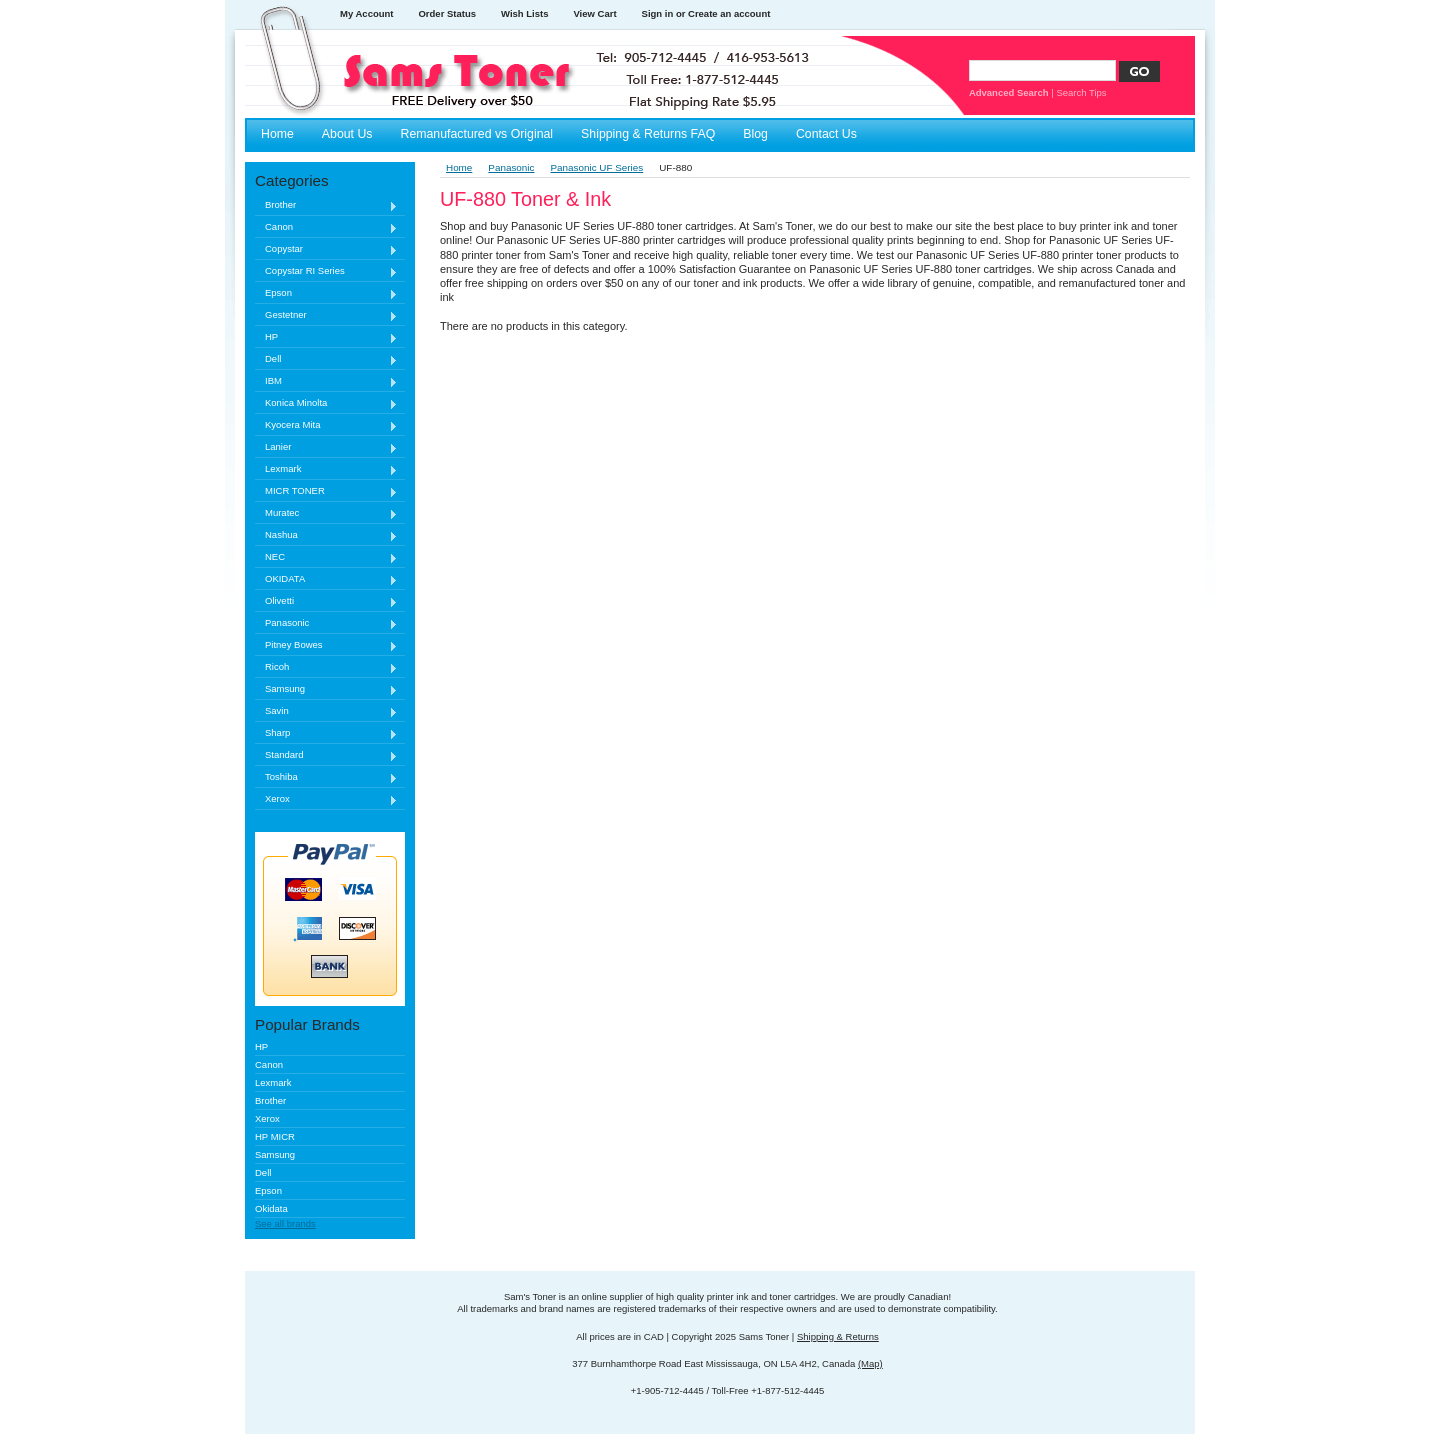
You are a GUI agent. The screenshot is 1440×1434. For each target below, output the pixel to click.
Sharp (326, 733)
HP (326, 337)
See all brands (285, 1223)
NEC (326, 557)
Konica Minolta (326, 403)
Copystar (326, 249)
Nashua (326, 535)
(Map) (870, 1363)
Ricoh (326, 667)
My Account (366, 13)
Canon (326, 227)
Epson (326, 293)
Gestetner (326, 315)
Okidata (271, 1208)
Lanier (326, 447)
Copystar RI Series (326, 271)
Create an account (729, 13)
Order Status (447, 13)
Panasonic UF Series (596, 167)
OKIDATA (326, 579)
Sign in (658, 13)
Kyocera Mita (326, 425)
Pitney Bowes (326, 645)
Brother (326, 205)
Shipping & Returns (838, 1336)
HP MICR (275, 1136)
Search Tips (1081, 92)
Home (459, 167)
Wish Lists (524, 13)
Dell (326, 359)
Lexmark (326, 469)
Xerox (326, 799)
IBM (326, 381)
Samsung (326, 689)
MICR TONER (326, 491)
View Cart (594, 13)
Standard (326, 755)
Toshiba (326, 777)
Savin (326, 711)
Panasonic (326, 623)
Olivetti (326, 601)
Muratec (326, 513)
